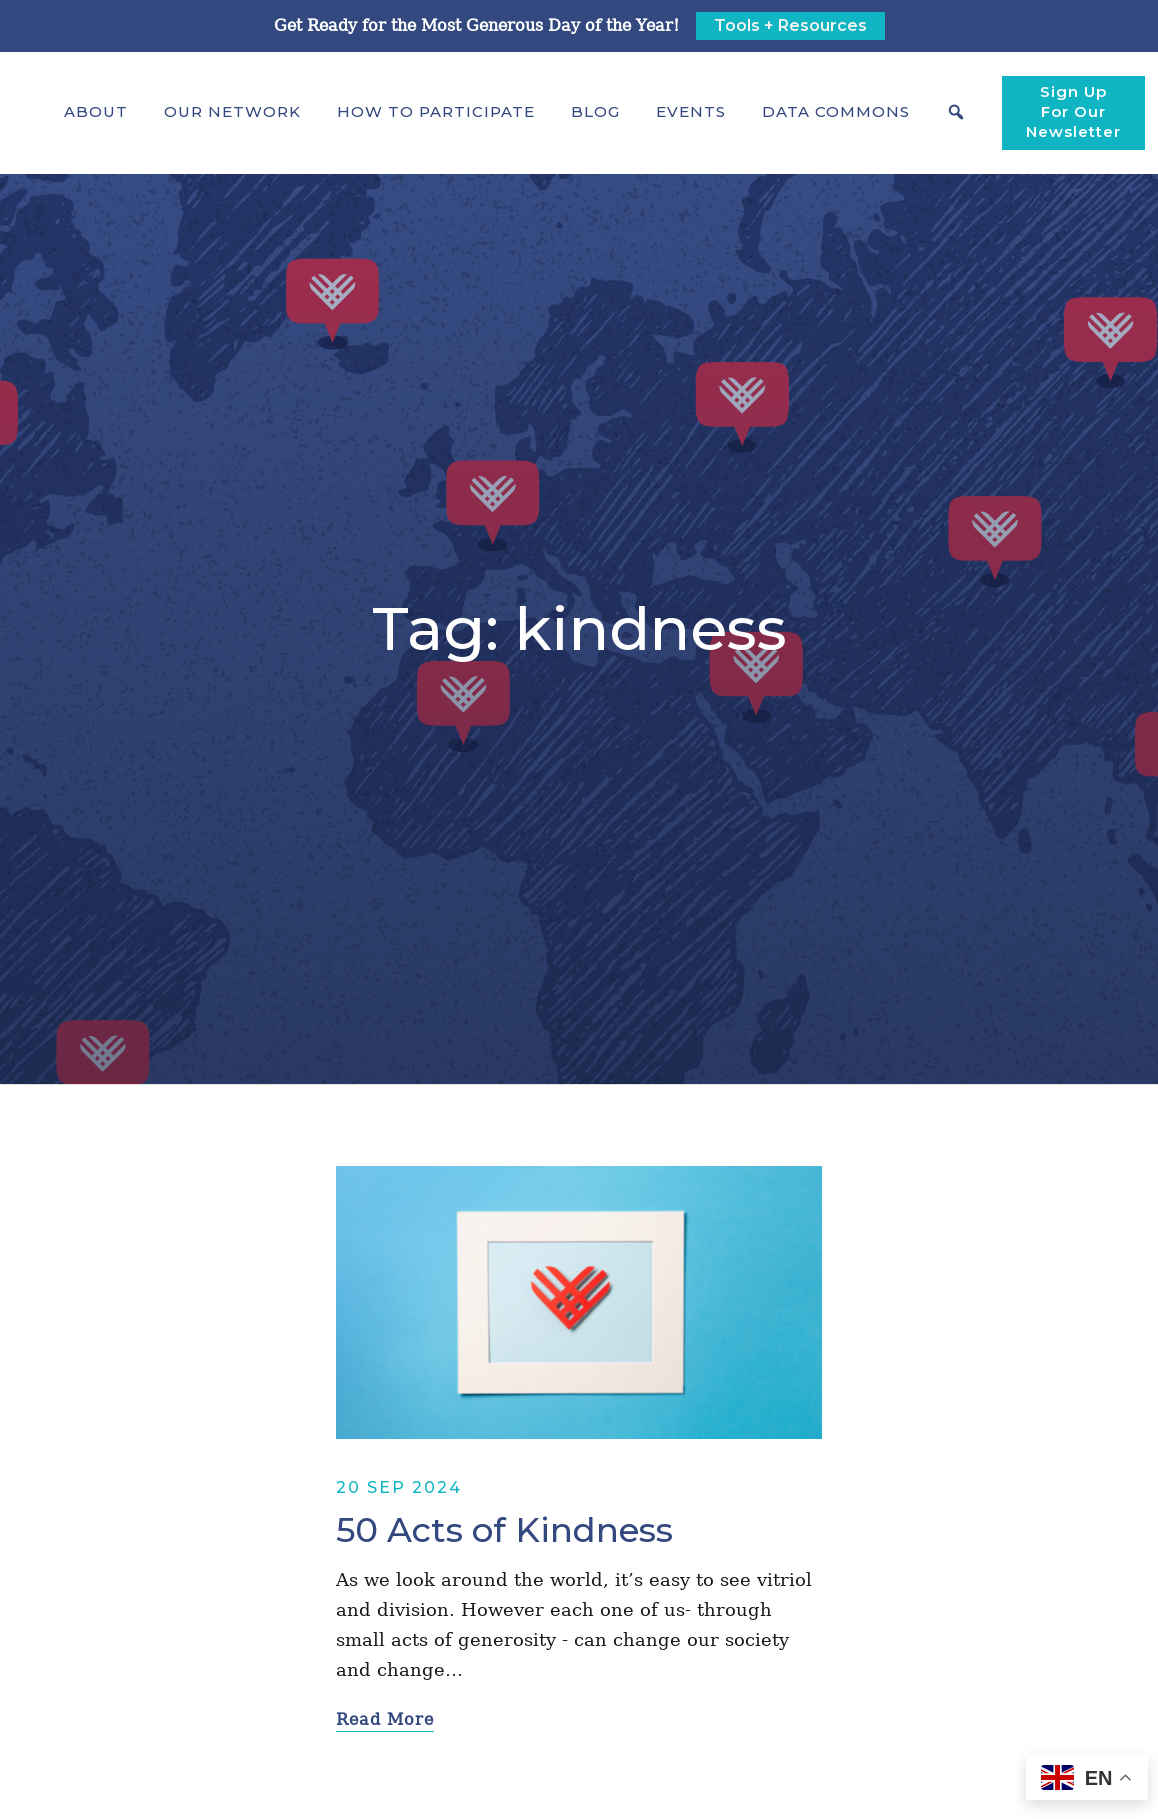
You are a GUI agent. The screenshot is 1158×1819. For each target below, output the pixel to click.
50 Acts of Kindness (504, 1530)
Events (691, 111)
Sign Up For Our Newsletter (1073, 111)
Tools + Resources (790, 25)
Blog (595, 111)
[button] (96, 112)
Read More (385, 1719)
